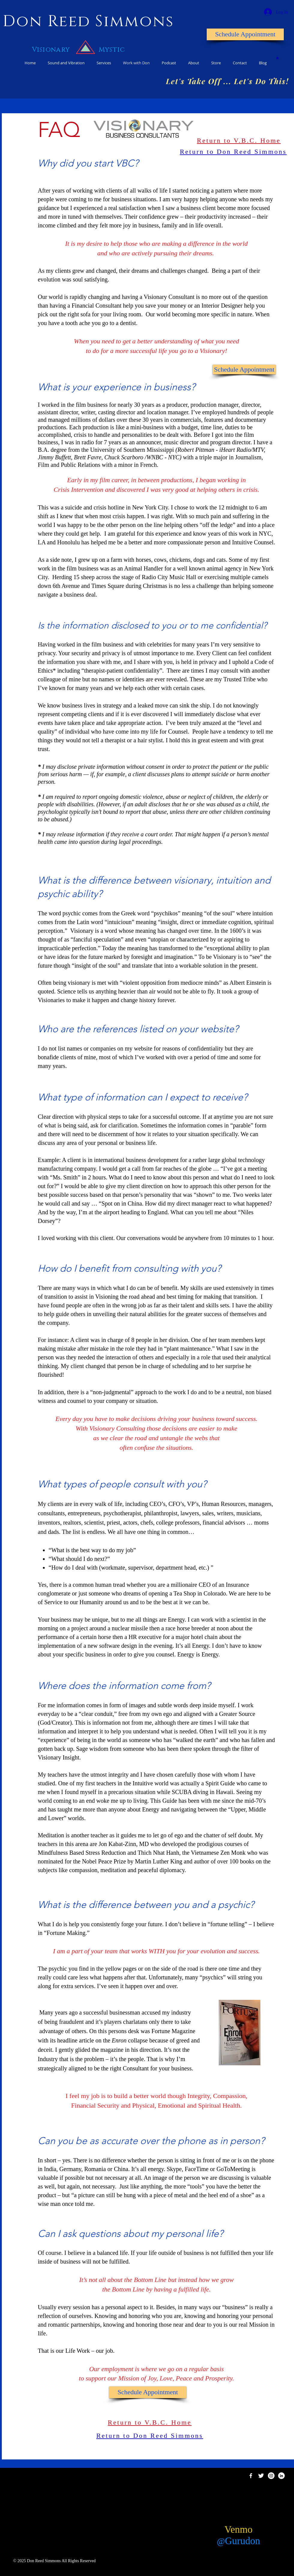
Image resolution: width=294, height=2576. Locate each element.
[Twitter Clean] (261, 2475)
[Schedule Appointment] (245, 34)
